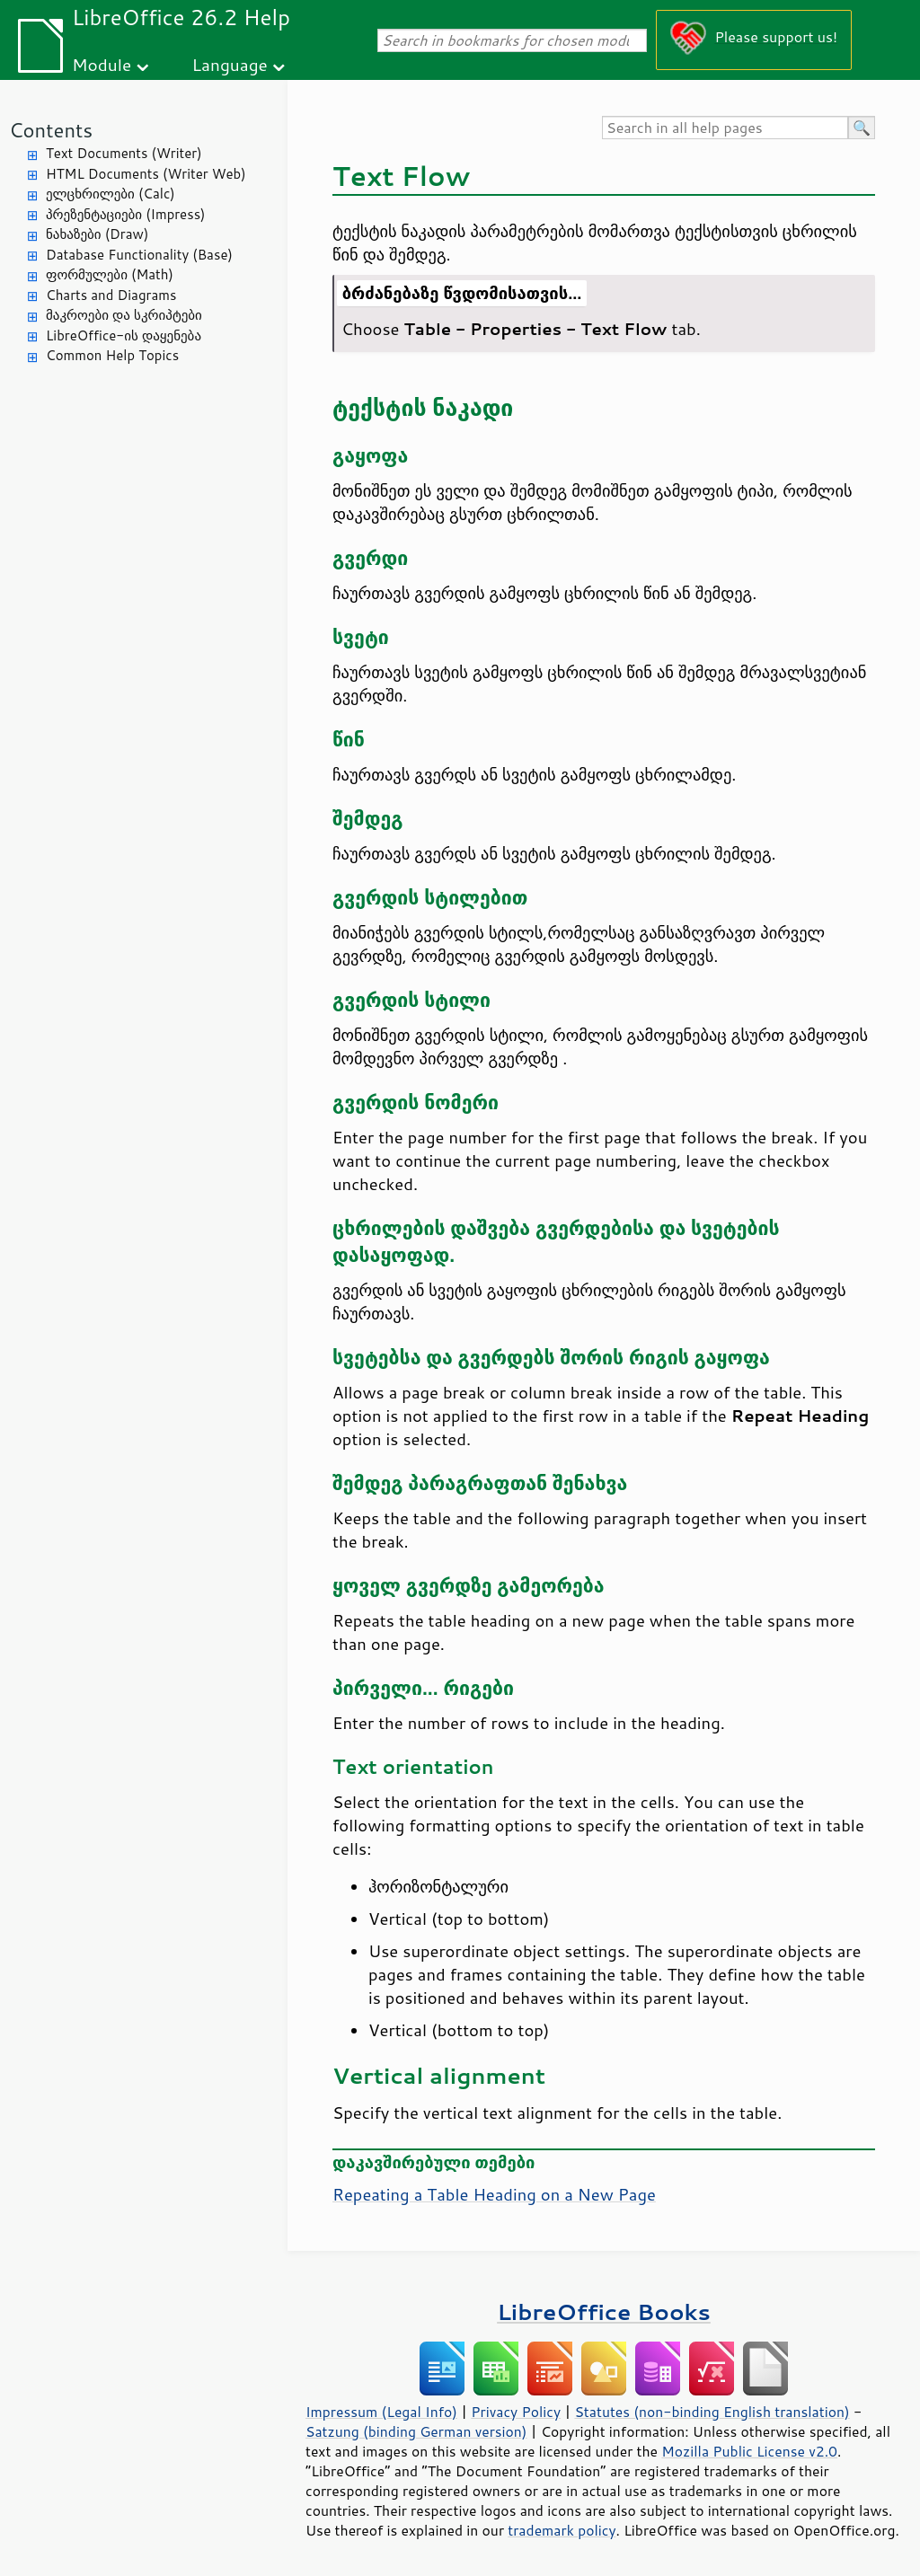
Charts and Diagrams (111, 295)
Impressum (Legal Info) (381, 2412)
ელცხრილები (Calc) (110, 193)
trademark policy (561, 2530)
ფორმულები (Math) (109, 274)
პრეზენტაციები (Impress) (126, 214)
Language (230, 64)
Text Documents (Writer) (124, 153)
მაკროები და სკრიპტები (124, 314)
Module (101, 64)
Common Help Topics (112, 355)
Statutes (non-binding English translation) (711, 2412)
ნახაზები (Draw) (97, 234)
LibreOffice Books (604, 2311)
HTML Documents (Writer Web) (146, 173)
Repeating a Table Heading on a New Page (494, 2194)
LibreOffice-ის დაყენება (123, 335)
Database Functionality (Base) (139, 254)
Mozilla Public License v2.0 (749, 2451)
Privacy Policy (516, 2412)
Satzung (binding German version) (416, 2431)
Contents (51, 130)
